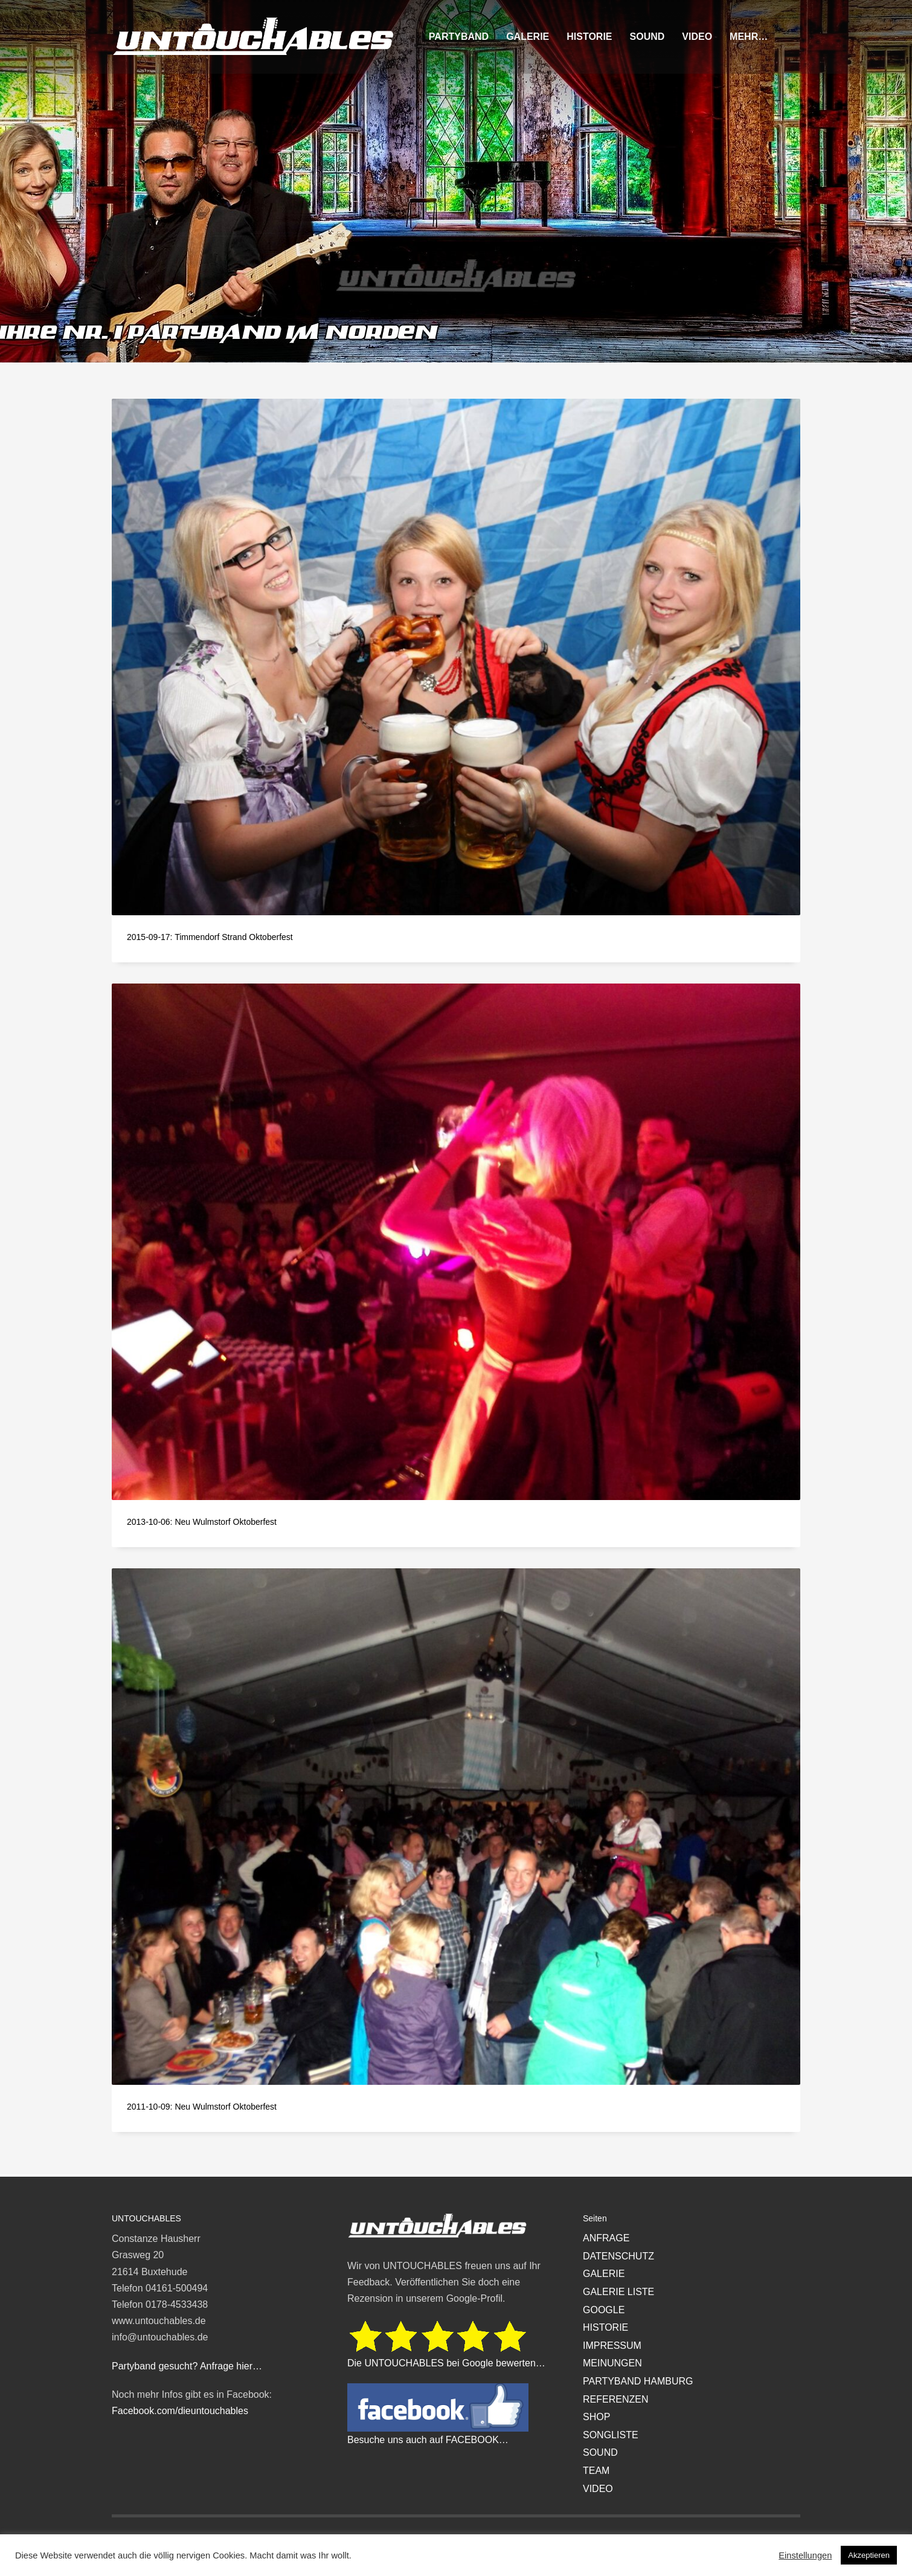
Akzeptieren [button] (869, 2555)
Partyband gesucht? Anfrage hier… (187, 2366)
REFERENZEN (615, 2399)
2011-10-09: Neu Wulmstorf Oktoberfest (202, 2106)
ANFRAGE (606, 2238)
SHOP (596, 2417)
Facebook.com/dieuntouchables (180, 2411)
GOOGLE (604, 2310)
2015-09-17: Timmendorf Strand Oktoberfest (210, 937)
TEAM (596, 2470)
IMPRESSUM (612, 2345)
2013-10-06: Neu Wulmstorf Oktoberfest (202, 1522)
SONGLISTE (610, 2435)
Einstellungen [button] (805, 2555)
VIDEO (598, 2489)
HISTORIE (605, 2327)
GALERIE (604, 2273)
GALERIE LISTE (618, 2292)
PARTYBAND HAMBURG (638, 2381)
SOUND (600, 2452)
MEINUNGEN (612, 2363)
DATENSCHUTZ (618, 2256)
